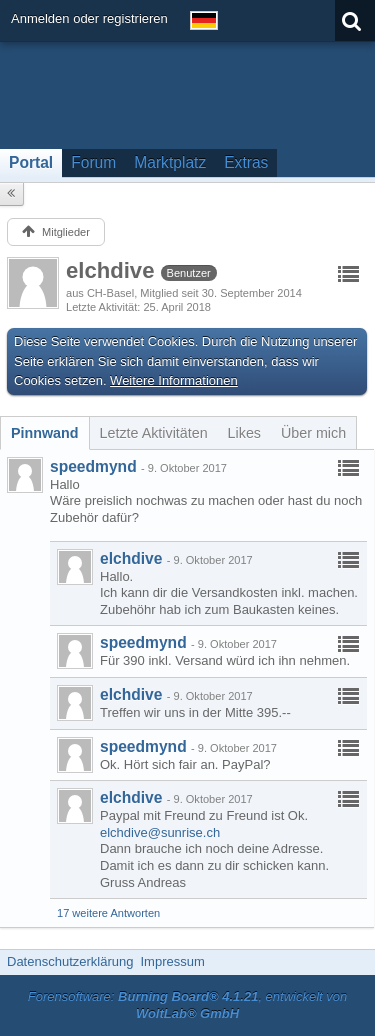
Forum (93, 162)
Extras (246, 162)
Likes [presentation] (244, 433)
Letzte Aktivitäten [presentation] (154, 433)
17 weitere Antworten (108, 913)
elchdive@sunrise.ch (160, 832)
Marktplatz (170, 162)
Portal (31, 162)
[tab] (45, 433)
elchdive (131, 558)
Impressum (172, 961)
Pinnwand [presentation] (45, 433)
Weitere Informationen (174, 380)
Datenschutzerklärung (70, 961)
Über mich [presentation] (313, 433)
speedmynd (93, 466)
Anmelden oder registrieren (89, 18)
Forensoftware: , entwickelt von (188, 1005)
